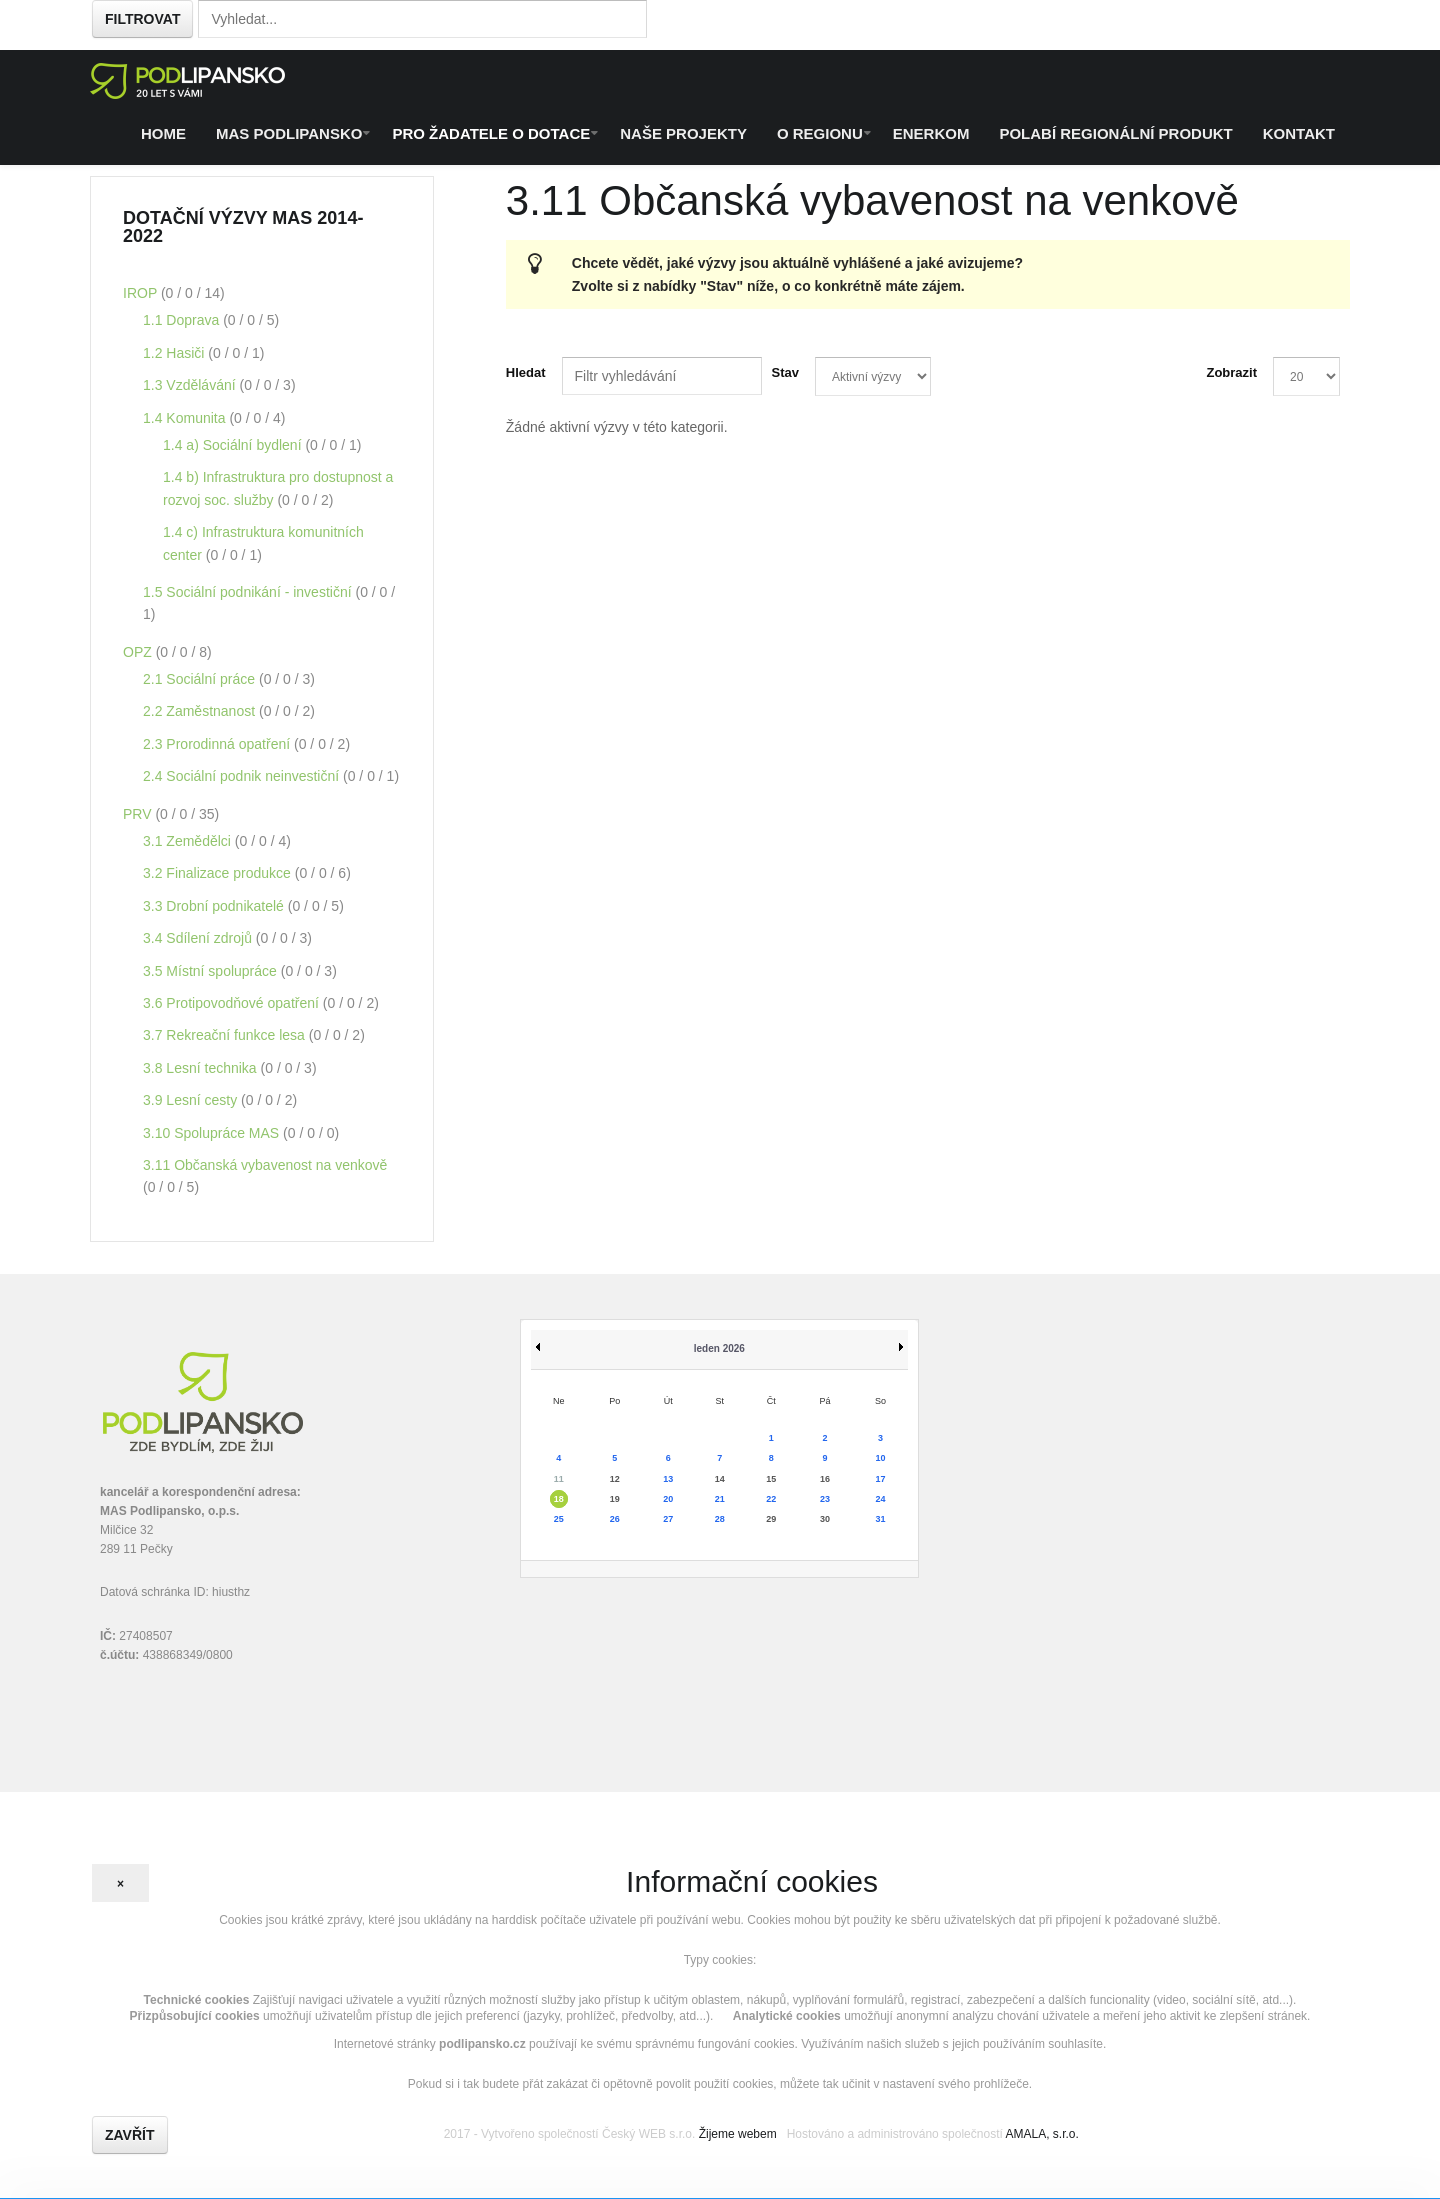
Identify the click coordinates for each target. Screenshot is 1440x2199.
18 (559, 1499)
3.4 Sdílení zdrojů (199, 938)
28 (720, 1519)
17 (880, 1479)
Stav (785, 372)
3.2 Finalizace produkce (219, 873)
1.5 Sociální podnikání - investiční (249, 592)
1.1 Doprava (183, 320)
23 (825, 1499)
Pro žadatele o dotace (491, 133)
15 (771, 1479)
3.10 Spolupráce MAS (213, 1133)
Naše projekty (683, 133)
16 (825, 1479)
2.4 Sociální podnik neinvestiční (243, 776)
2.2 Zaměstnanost (201, 711)
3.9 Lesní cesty (192, 1100)
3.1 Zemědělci (189, 841)
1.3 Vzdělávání (191, 385)
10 (880, 1458)
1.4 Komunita (186, 418)
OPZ (139, 652)
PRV (139, 814)
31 (880, 1519)
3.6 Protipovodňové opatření (233, 1003)
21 (720, 1499)
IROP (142, 293)
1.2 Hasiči (175, 353)
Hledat (526, 372)
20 (668, 1499)
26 (615, 1519)
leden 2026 (719, 1348)
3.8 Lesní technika (202, 1068)
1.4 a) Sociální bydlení (234, 445)
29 (771, 1519)
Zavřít (130, 2135)
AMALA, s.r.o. (1041, 2134)
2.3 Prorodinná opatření (218, 744)
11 (559, 1479)
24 (880, 1499)
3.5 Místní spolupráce (212, 971)
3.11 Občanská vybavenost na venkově (265, 1165)
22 (771, 1499)
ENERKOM (931, 133)
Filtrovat (142, 19)
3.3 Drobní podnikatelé (215, 906)
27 (668, 1519)
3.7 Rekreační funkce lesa (226, 1035)
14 (720, 1479)
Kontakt (1299, 133)
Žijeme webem (738, 2134)
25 (559, 1519)
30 (825, 1519)
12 (615, 1479)
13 (668, 1479)
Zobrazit (1231, 372)
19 (615, 1499)
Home (163, 133)
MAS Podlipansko (289, 133)
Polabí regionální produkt (1115, 133)
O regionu (820, 133)
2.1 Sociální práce (201, 679)
